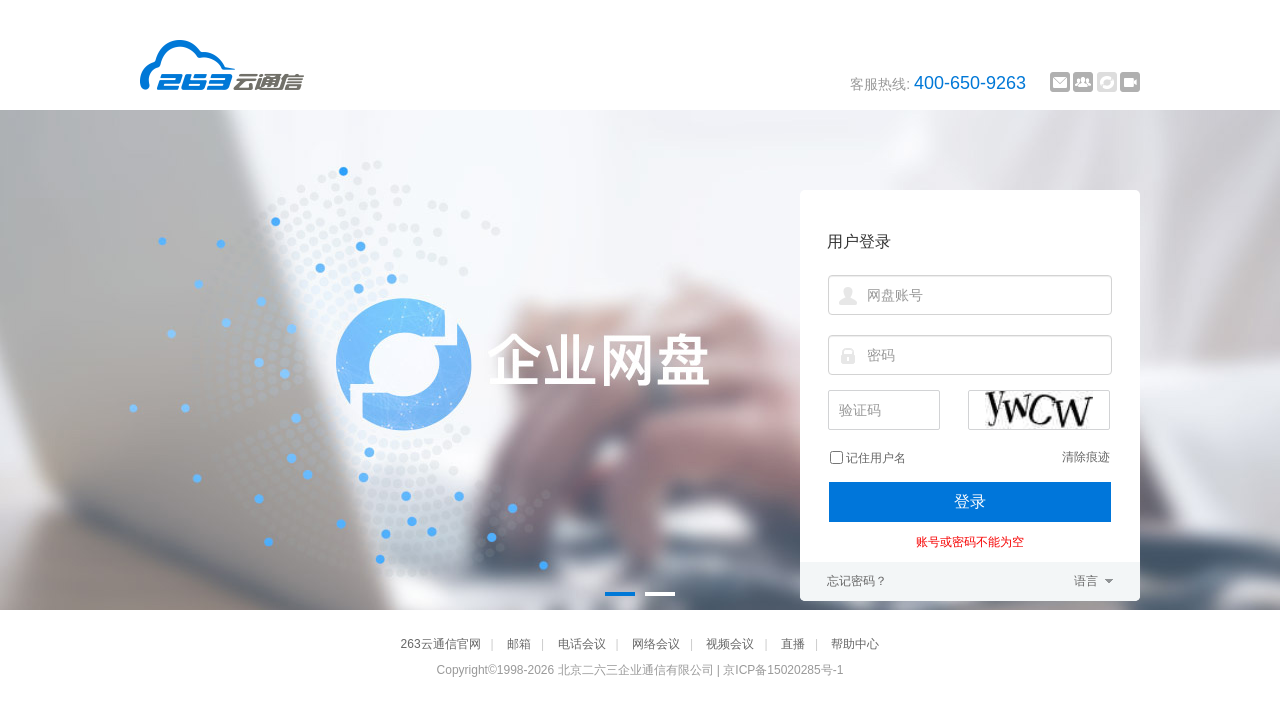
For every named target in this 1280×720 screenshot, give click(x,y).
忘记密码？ (857, 581)
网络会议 (656, 644)
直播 (793, 644)
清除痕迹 (1086, 457)
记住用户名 (876, 458)
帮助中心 (855, 644)
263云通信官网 (441, 644)
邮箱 (519, 644)
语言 (1086, 581)
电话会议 (582, 644)
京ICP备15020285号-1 (783, 670)
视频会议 (730, 644)
